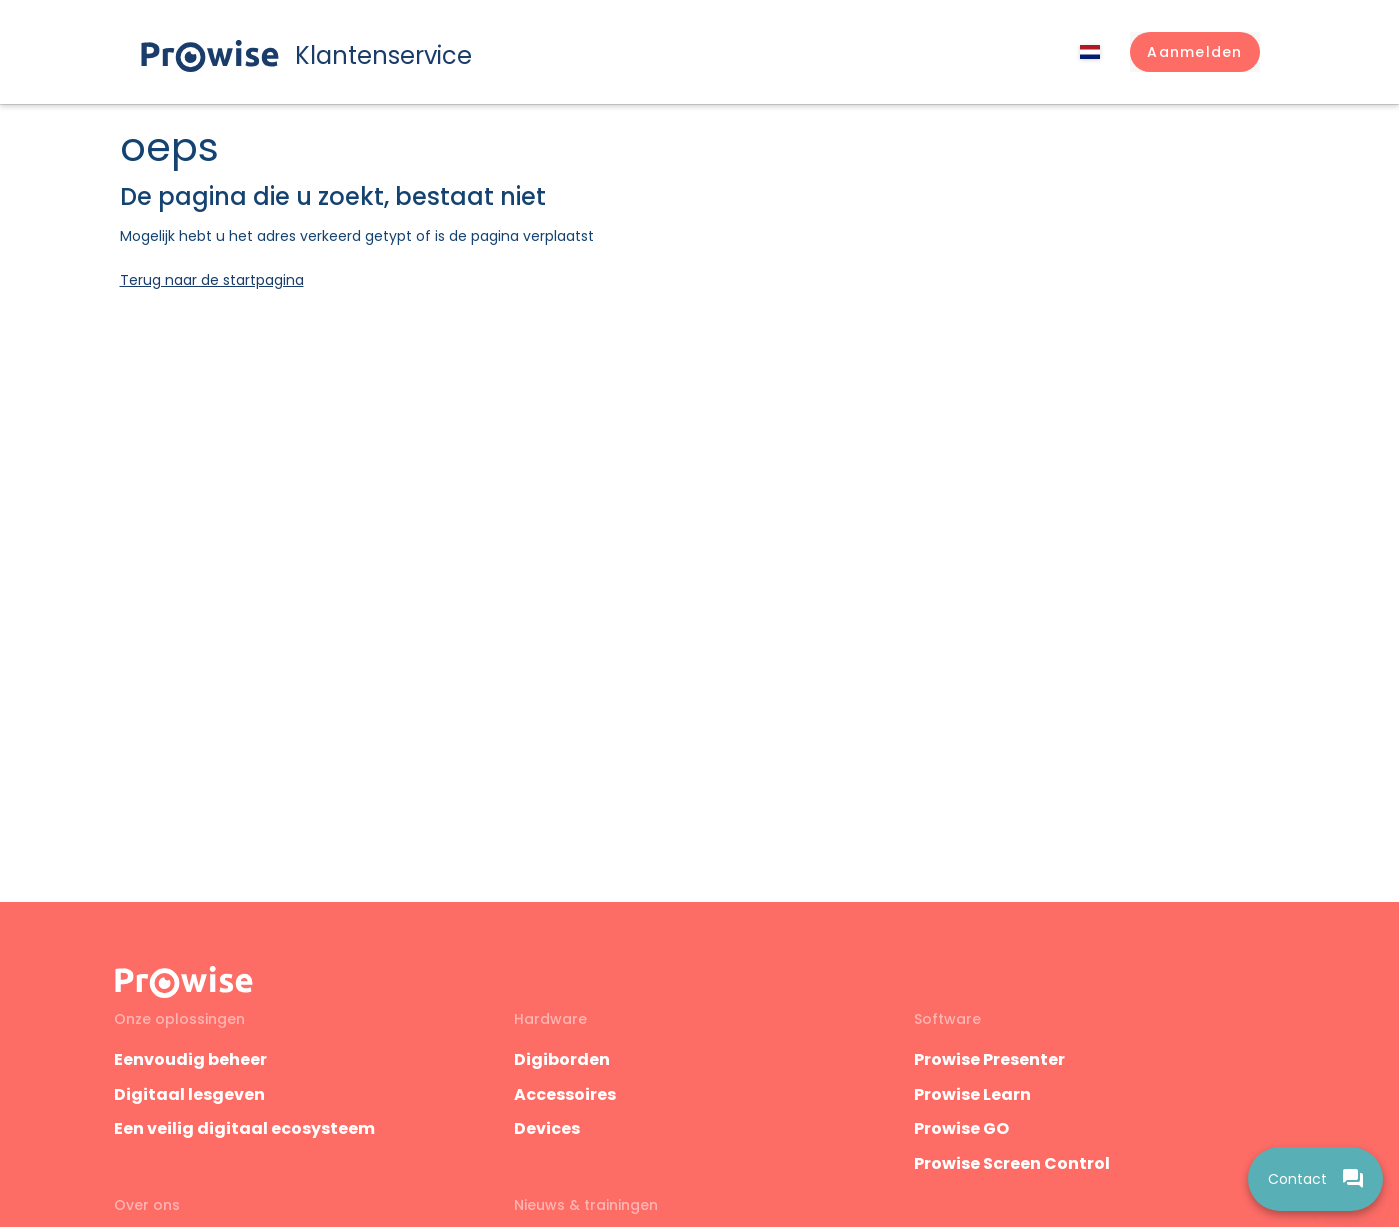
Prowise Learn (972, 1094)
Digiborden (562, 1059)
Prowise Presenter (989, 1059)
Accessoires (565, 1094)
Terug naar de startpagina (212, 280)
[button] (1194, 52)
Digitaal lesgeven (189, 1094)
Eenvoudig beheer (190, 1059)
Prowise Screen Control (1012, 1163)
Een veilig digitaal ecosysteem (244, 1128)
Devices (547, 1128)
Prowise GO (961, 1128)
